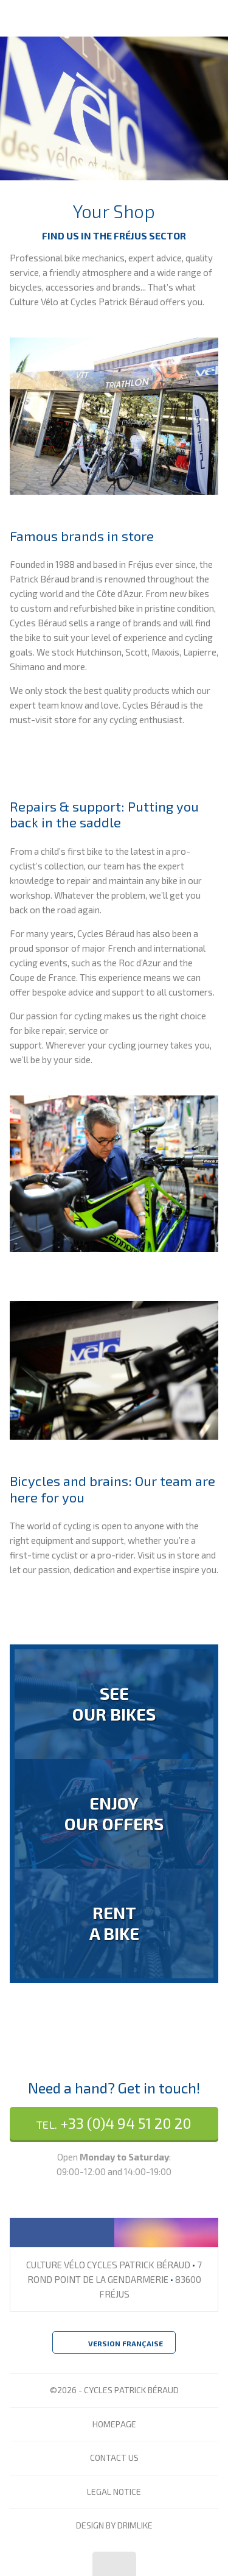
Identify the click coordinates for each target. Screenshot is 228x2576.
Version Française (114, 2344)
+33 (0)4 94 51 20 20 (114, 2123)
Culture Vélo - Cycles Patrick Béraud (69, 18)
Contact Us (114, 2457)
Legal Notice (114, 2491)
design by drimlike (114, 2525)
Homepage (114, 2424)
